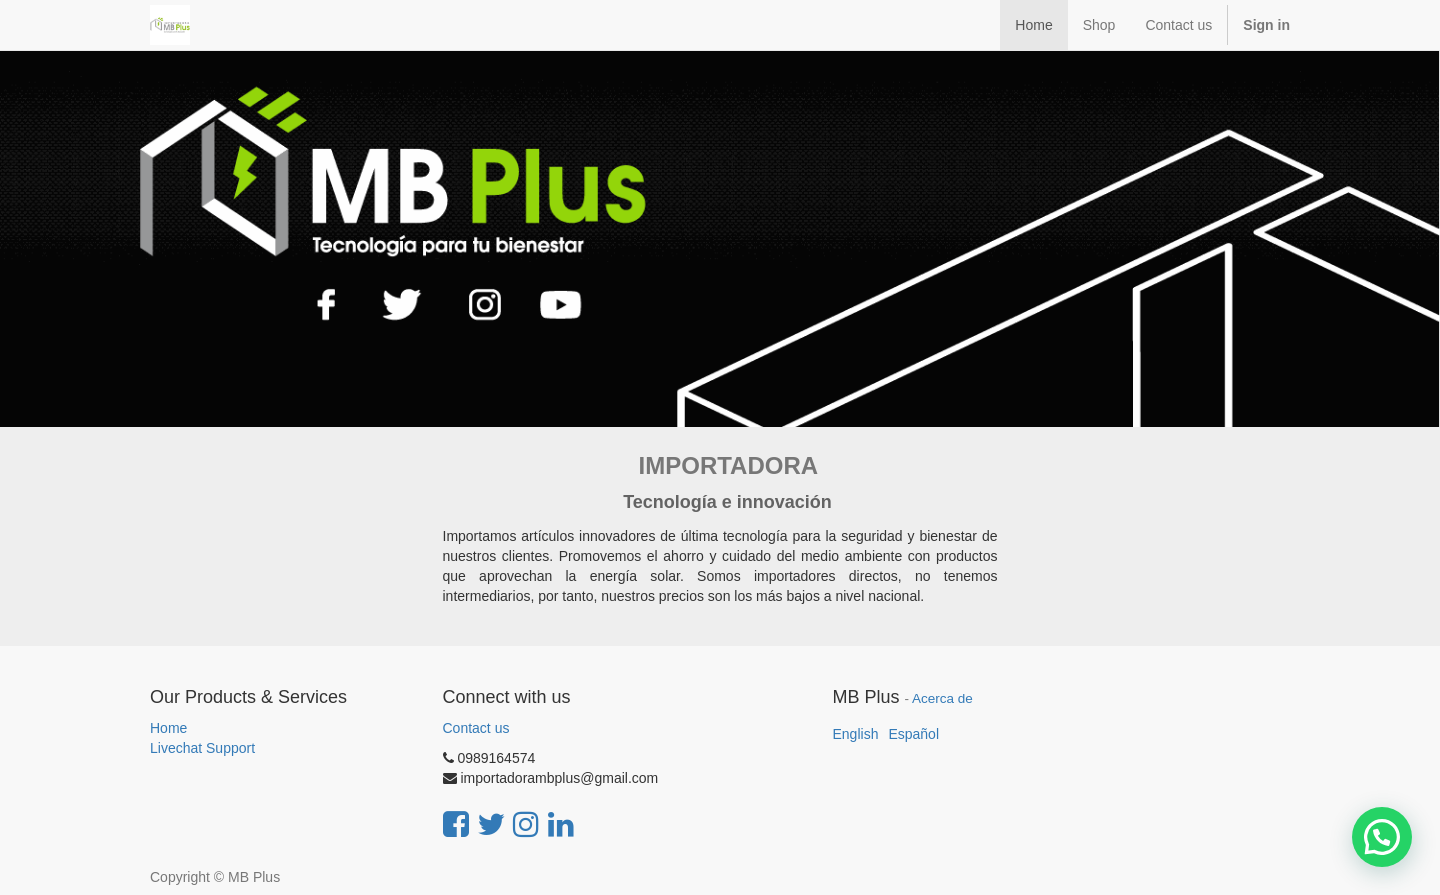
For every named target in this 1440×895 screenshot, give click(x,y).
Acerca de (942, 698)
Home (168, 728)
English (856, 734)
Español (913, 734)
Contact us (476, 728)
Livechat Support (202, 748)
